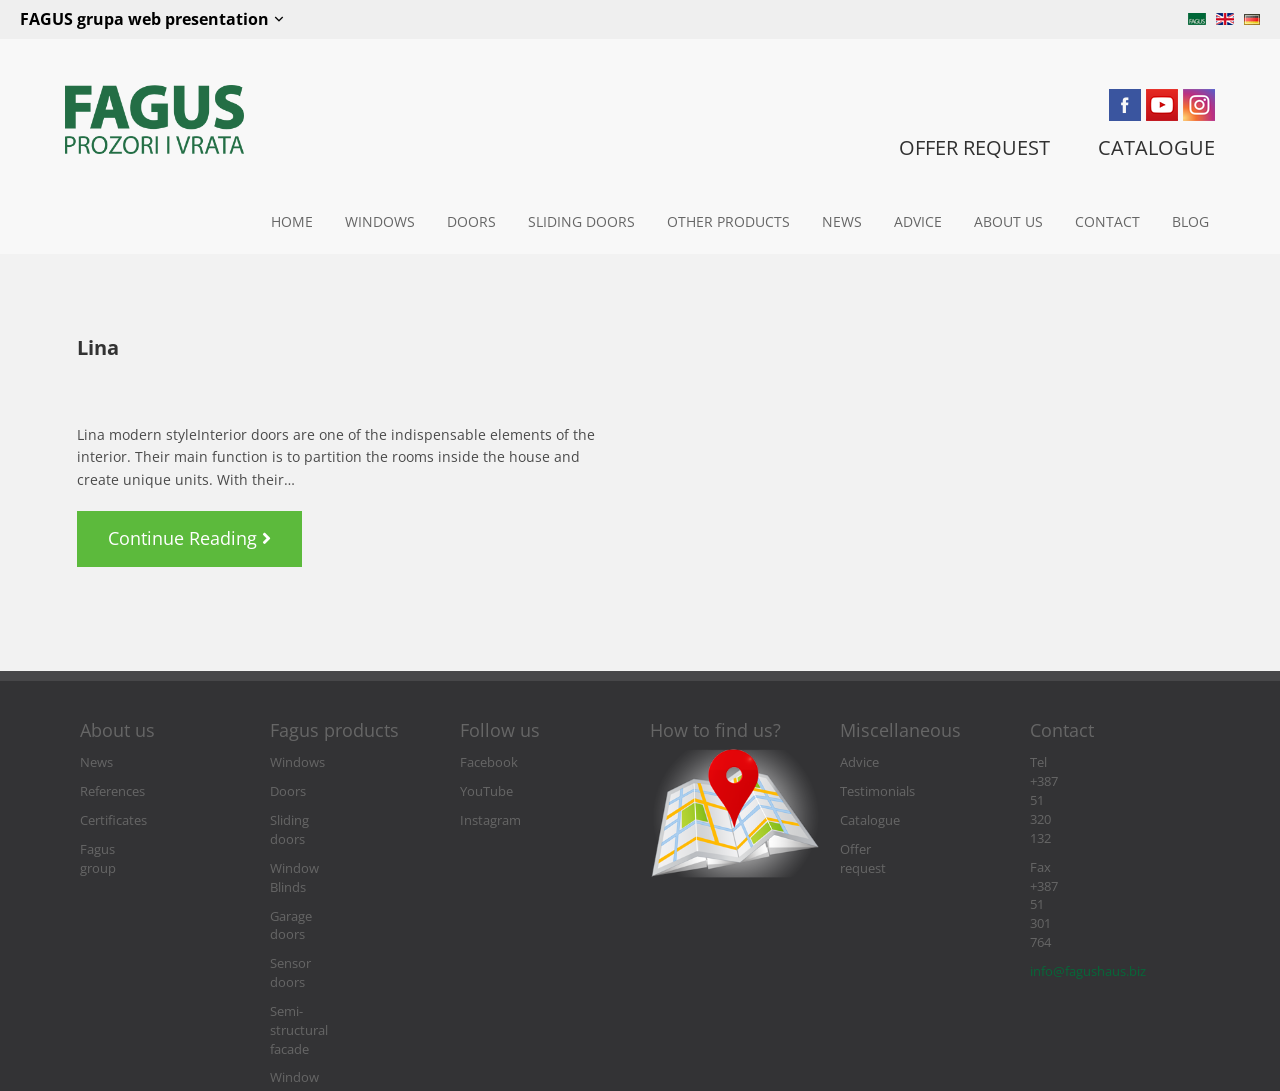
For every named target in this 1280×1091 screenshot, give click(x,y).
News (842, 221)
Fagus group (117, 849)
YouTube (486, 791)
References (112, 791)
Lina (98, 347)
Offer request (880, 849)
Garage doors (310, 878)
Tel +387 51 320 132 (1086, 762)
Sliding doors (581, 221)
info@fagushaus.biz (1088, 820)
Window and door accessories (323, 975)
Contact (1107, 221)
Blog (1190, 221)
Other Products (728, 221)
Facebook (489, 762)
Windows (380, 221)
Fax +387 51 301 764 (1088, 791)
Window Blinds (314, 849)
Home (292, 221)
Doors (471, 221)
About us (1008, 221)
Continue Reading (196, 530)
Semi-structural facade (336, 936)
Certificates (113, 820)
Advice (918, 221)
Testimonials (877, 791)
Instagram (490, 820)
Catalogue (870, 820)
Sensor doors (309, 907)
